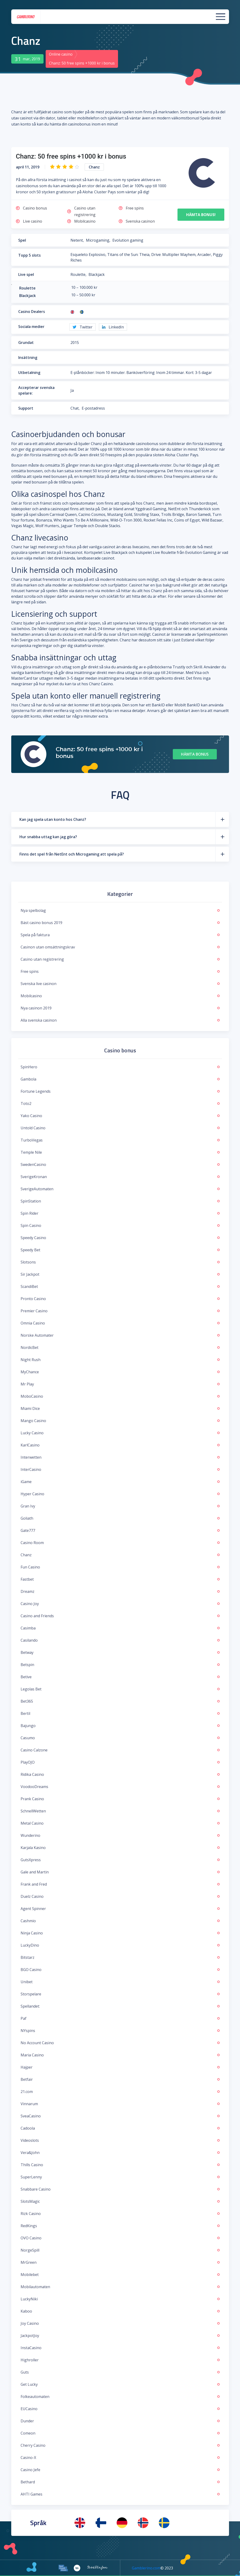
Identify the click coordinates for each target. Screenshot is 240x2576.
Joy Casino (120, 2323)
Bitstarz (120, 1957)
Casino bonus (35, 208)
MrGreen (120, 2262)
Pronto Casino (120, 1298)
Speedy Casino (120, 1237)
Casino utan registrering (85, 211)
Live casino (32, 221)
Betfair (120, 2079)
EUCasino (120, 2408)
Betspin (120, 1664)
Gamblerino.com (146, 2568)
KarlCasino (120, 1445)
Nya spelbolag (120, 910)
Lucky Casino (120, 1432)
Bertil (120, 1713)
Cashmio (120, 1920)
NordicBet (120, 1347)
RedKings (120, 2225)
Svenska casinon (140, 221)
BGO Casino (120, 1969)
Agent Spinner (120, 1908)
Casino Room (120, 1542)
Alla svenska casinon (120, 1020)
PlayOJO (120, 1762)
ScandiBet (120, 1286)
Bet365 (120, 1701)
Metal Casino (120, 1823)
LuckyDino (120, 1945)
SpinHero (120, 1066)
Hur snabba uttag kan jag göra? (48, 836)
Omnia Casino (120, 1323)
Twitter (82, 327)
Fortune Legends (120, 1091)
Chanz (120, 1554)
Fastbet (120, 1579)
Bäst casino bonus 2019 (120, 922)
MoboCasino (120, 1396)
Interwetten (120, 1457)
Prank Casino (120, 1798)
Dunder (120, 2421)
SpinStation (120, 1201)
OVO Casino (120, 2238)
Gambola (120, 1079)
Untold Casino (120, 1127)
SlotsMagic (120, 2201)
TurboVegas (120, 1140)
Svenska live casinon (120, 983)
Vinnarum (120, 2103)
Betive (120, 1676)
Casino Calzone (120, 1750)
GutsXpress (120, 1859)
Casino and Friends (120, 1615)
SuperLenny (120, 2177)
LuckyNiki (120, 2299)
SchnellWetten (120, 1811)
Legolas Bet (120, 1689)
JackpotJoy (120, 2335)
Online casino (61, 54)
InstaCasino (120, 2347)
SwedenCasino (120, 1164)
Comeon (120, 2433)
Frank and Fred (120, 1884)
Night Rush (120, 1359)
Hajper (120, 2067)
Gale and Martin (120, 1872)
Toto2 (120, 1103)
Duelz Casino (120, 1896)
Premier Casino (120, 1310)
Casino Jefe (120, 2469)
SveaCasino (120, 2116)
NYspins (120, 2030)
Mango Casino (120, 1420)
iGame (120, 1481)
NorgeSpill (120, 2250)
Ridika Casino (120, 1774)
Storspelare (120, 1994)
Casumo (120, 1737)
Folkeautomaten (120, 2396)
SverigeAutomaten (120, 1188)
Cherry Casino (120, 2445)
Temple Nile (120, 1152)
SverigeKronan (120, 1176)
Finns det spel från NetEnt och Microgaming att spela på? (71, 854)
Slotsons (120, 1262)
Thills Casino (120, 2164)
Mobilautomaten (120, 2286)
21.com (120, 2091)
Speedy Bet (120, 1249)
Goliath (120, 1518)
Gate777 (120, 1530)
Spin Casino (120, 1225)
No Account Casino (120, 2042)
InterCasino (120, 1469)
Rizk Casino (120, 2213)
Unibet (120, 1981)
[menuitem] (79, 2522)
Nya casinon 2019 (120, 1008)
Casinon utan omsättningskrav (120, 947)
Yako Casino (120, 1115)
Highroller (120, 2360)
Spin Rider (120, 1213)
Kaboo (120, 2311)
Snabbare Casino (120, 2189)
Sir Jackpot (120, 1274)
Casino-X (120, 2457)
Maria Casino (120, 2055)
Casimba (120, 1628)
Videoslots (120, 2140)
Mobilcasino (85, 221)
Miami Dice (120, 1408)
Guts (120, 2372)
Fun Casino (120, 1567)
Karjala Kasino (120, 1847)
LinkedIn (113, 327)
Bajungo (120, 1725)
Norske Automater (120, 1335)
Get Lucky (120, 2384)
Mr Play (120, 1384)
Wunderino (120, 1835)
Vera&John (120, 2152)
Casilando (120, 1640)
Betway (120, 1652)
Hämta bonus (195, 754)
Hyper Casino (120, 1493)
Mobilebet (120, 2274)
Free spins (135, 208)
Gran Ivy (120, 1506)
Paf (120, 2018)
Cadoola (120, 2128)
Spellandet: (120, 2006)
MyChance (120, 1371)
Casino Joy (120, 1603)
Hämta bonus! (201, 214)
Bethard (120, 2482)
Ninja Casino (120, 1933)
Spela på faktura (120, 934)
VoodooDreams (120, 1786)
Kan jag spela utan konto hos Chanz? (52, 819)
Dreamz (120, 1591)
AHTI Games (120, 2494)
